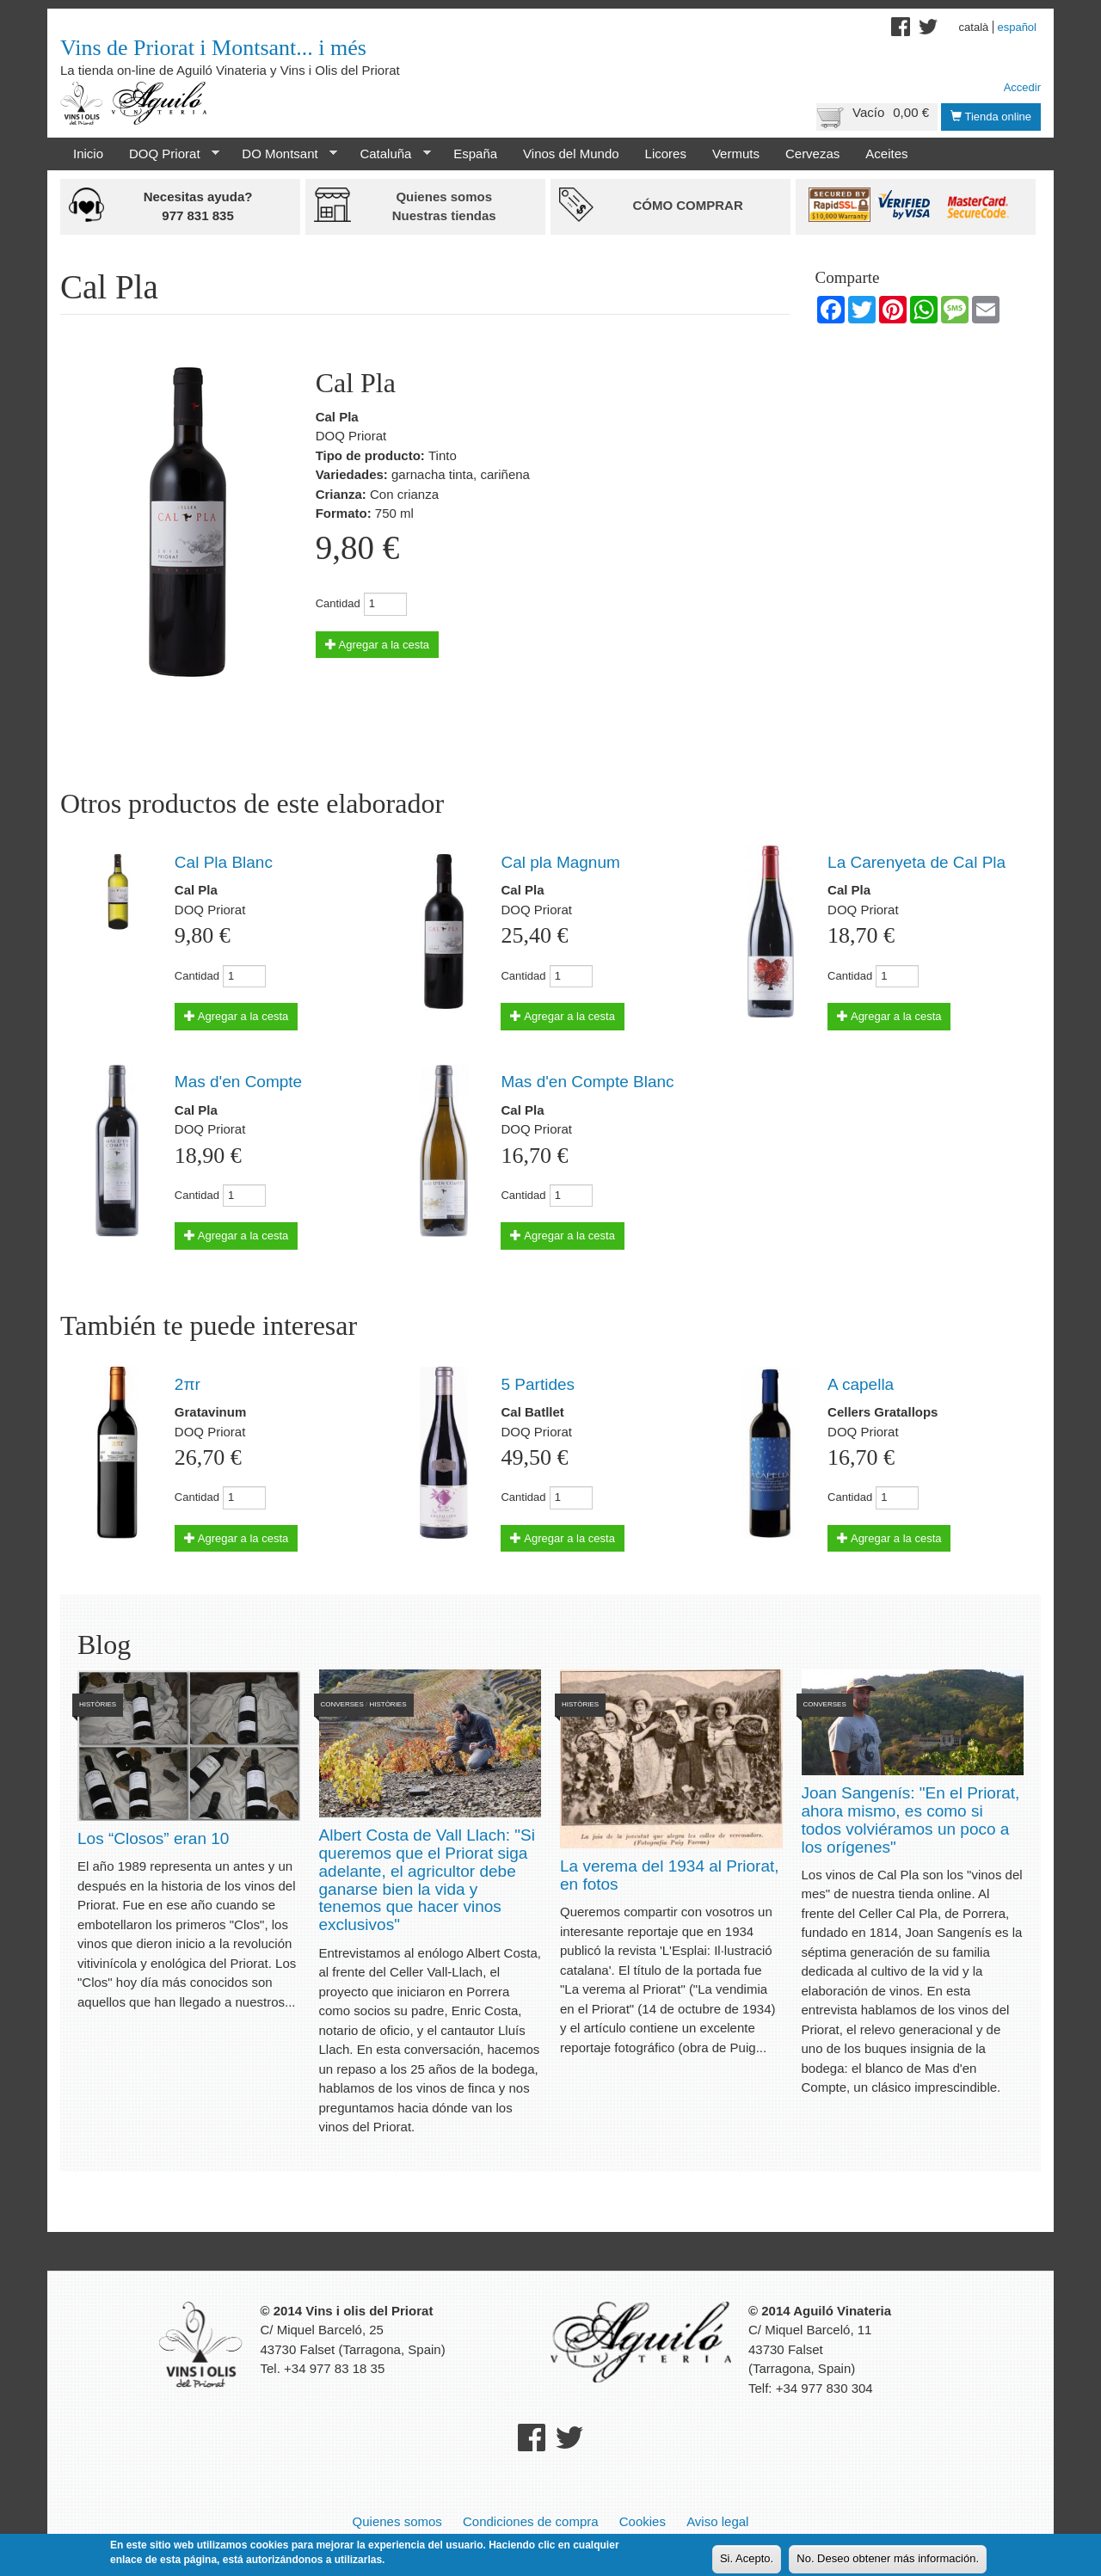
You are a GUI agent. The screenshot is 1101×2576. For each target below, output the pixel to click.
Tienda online (990, 116)
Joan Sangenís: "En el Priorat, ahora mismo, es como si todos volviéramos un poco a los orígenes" (911, 1820)
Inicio (88, 153)
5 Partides (538, 1384)
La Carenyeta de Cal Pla (916, 862)
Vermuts (736, 153)
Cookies (642, 2521)
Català (974, 27)
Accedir (1022, 87)
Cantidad (338, 603)
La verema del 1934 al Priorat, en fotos (669, 1875)
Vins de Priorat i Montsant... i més (213, 47)
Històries (97, 1704)
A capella (860, 1384)
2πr (187, 1384)
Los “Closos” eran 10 (153, 1838)
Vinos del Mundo (570, 153)
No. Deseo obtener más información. (888, 2558)
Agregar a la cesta (377, 644)
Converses (342, 1704)
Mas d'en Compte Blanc (587, 1082)
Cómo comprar (687, 205)
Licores (665, 153)
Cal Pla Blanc (224, 862)
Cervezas (812, 153)
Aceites (886, 153)
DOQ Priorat (167, 154)
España (475, 153)
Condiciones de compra (531, 2521)
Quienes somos (397, 2521)
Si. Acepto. (746, 2558)
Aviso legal (717, 2521)
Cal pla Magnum (560, 862)
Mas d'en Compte (238, 1082)
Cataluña (389, 154)
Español (1016, 27)
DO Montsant (283, 154)
